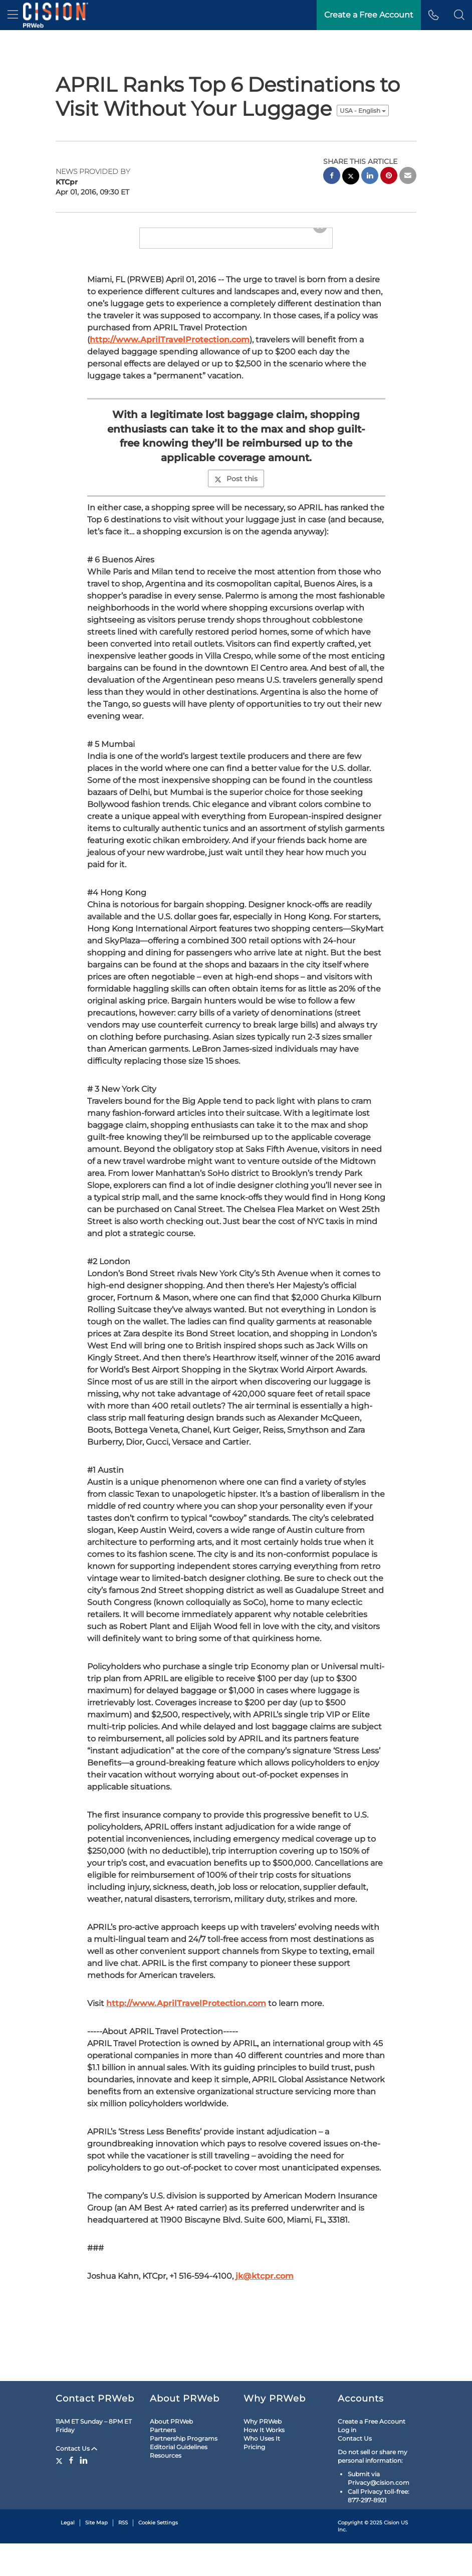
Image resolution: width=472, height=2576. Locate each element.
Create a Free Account (371, 2453)
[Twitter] (60, 2492)
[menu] (13, 15)
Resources (165, 2487)
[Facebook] (71, 2492)
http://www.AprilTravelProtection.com (170, 424)
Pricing (254, 2479)
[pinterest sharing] (388, 176)
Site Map (96, 2554)
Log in (347, 2462)
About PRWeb (171, 2453)
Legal (68, 2554)
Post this (236, 562)
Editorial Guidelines (178, 2479)
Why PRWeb (263, 2453)
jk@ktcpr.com (264, 2360)
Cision (391, 2554)
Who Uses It (262, 2470)
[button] (459, 15)
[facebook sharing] (331, 176)
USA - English (363, 110)
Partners (163, 2462)
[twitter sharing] (350, 177)
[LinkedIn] (83, 2492)
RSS (123, 2554)
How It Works (264, 2462)
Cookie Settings (158, 2554)
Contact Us (76, 2480)
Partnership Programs (183, 2470)
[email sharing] (407, 176)
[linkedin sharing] (369, 176)
